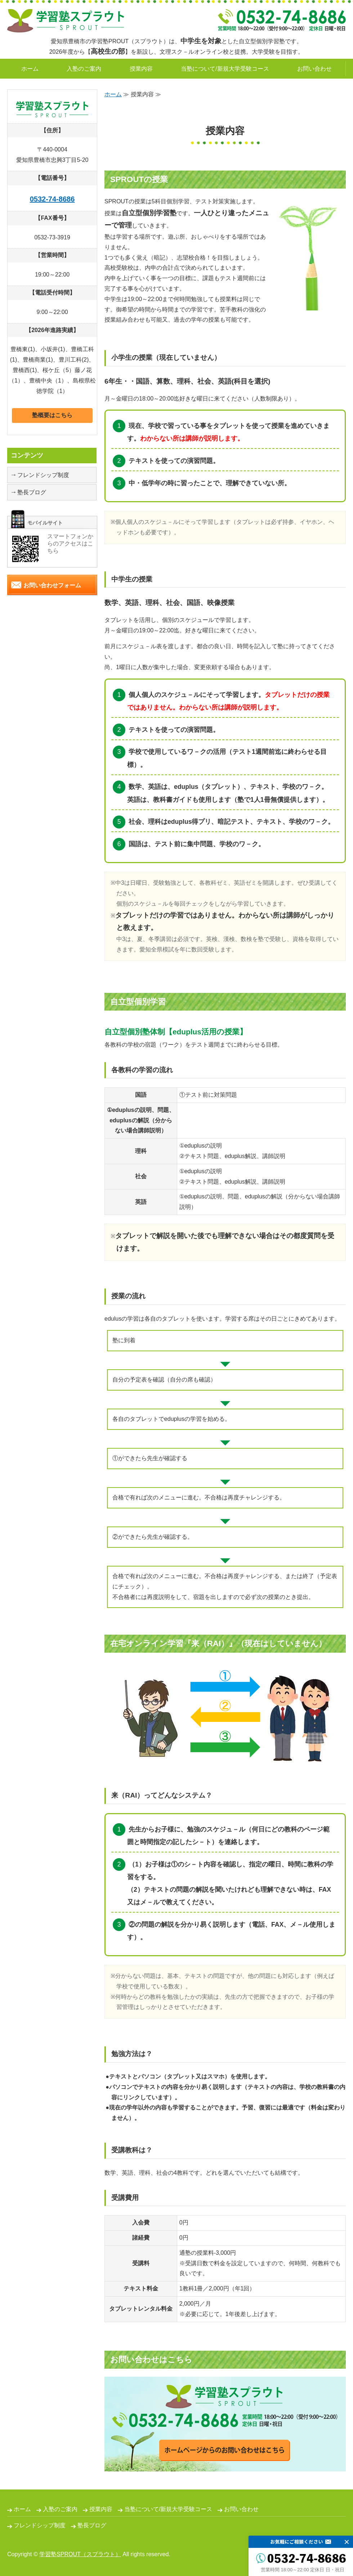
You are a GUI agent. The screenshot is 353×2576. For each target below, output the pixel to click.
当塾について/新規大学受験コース (225, 69)
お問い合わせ (314, 69)
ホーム (30, 69)
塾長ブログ (31, 492)
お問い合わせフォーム (52, 585)
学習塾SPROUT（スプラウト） (80, 2554)
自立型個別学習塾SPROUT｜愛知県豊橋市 (65, 20)
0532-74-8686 (52, 199)
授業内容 (141, 69)
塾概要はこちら (52, 415)
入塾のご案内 (84, 69)
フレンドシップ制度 (43, 475)
